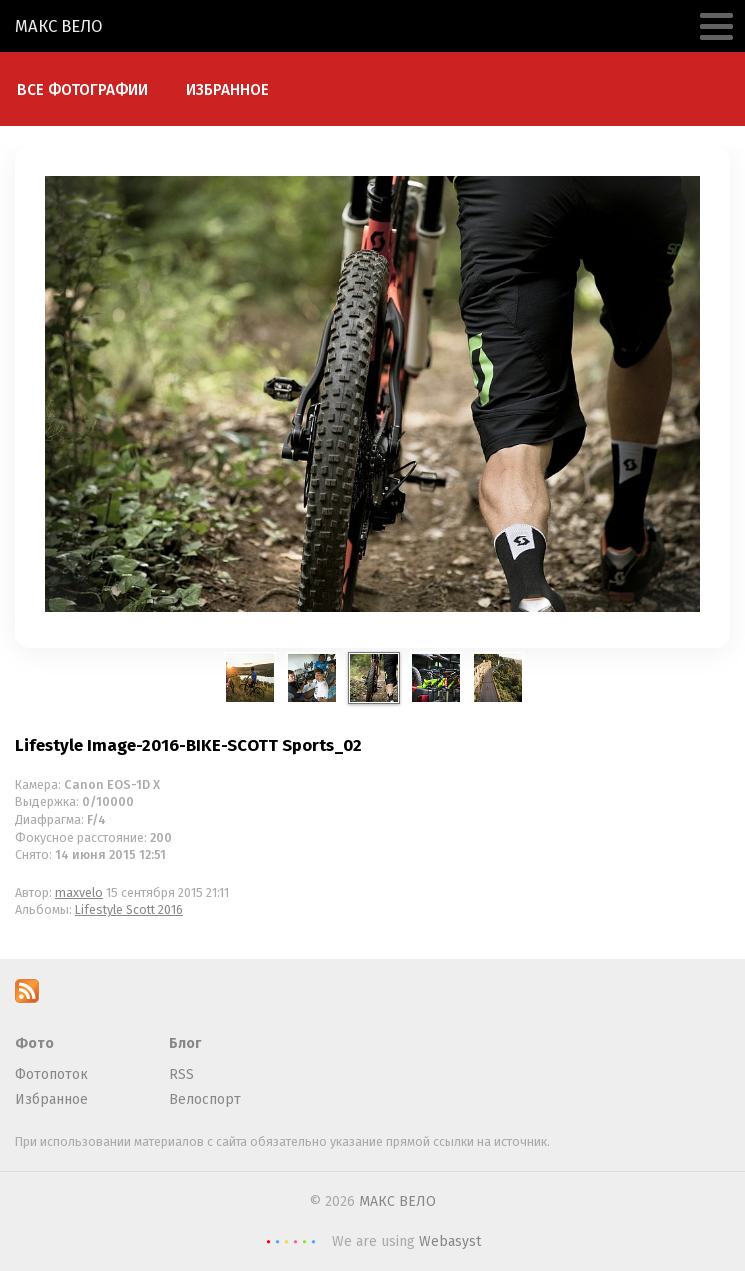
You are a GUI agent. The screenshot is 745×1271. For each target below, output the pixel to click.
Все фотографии (82, 90)
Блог (185, 1043)
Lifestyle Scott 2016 (129, 909)
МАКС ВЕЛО (59, 26)
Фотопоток (51, 1074)
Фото (34, 1043)
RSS (181, 1074)
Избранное (227, 90)
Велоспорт (205, 1099)
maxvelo (79, 892)
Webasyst (450, 1241)
